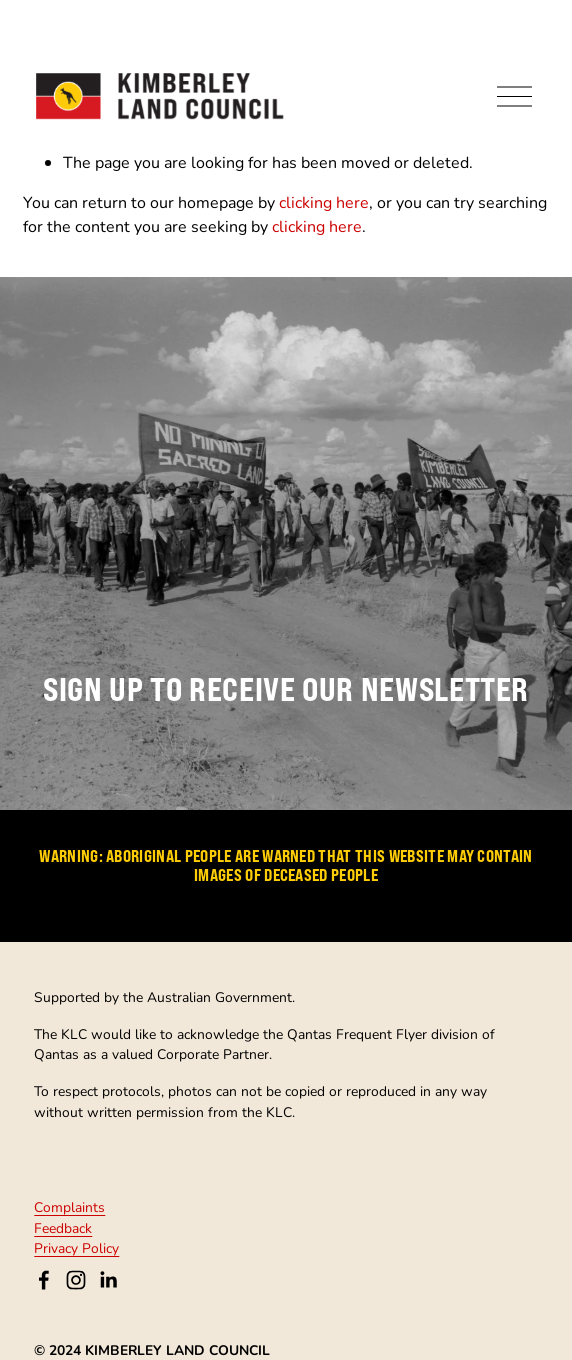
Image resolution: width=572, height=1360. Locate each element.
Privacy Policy (76, 1248)
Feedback (63, 1228)
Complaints (69, 1207)
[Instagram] (76, 1280)
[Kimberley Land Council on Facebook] (44, 1280)
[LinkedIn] (108, 1280)
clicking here (324, 201)
